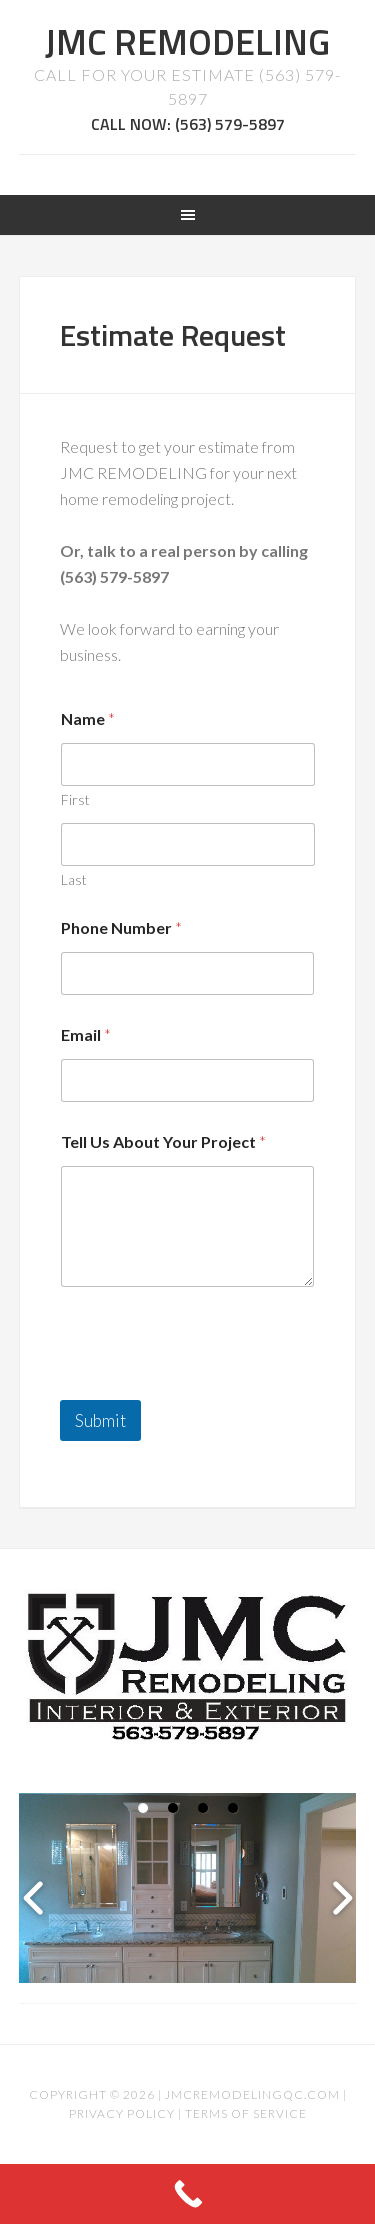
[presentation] (212, 1387)
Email (86, 1034)
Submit (100, 1420)
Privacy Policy (122, 2113)
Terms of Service (246, 2113)
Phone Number (121, 927)
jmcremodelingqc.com (252, 2094)
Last (74, 879)
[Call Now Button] (187, 2194)
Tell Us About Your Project (163, 1141)
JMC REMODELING (187, 41)
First (75, 799)
